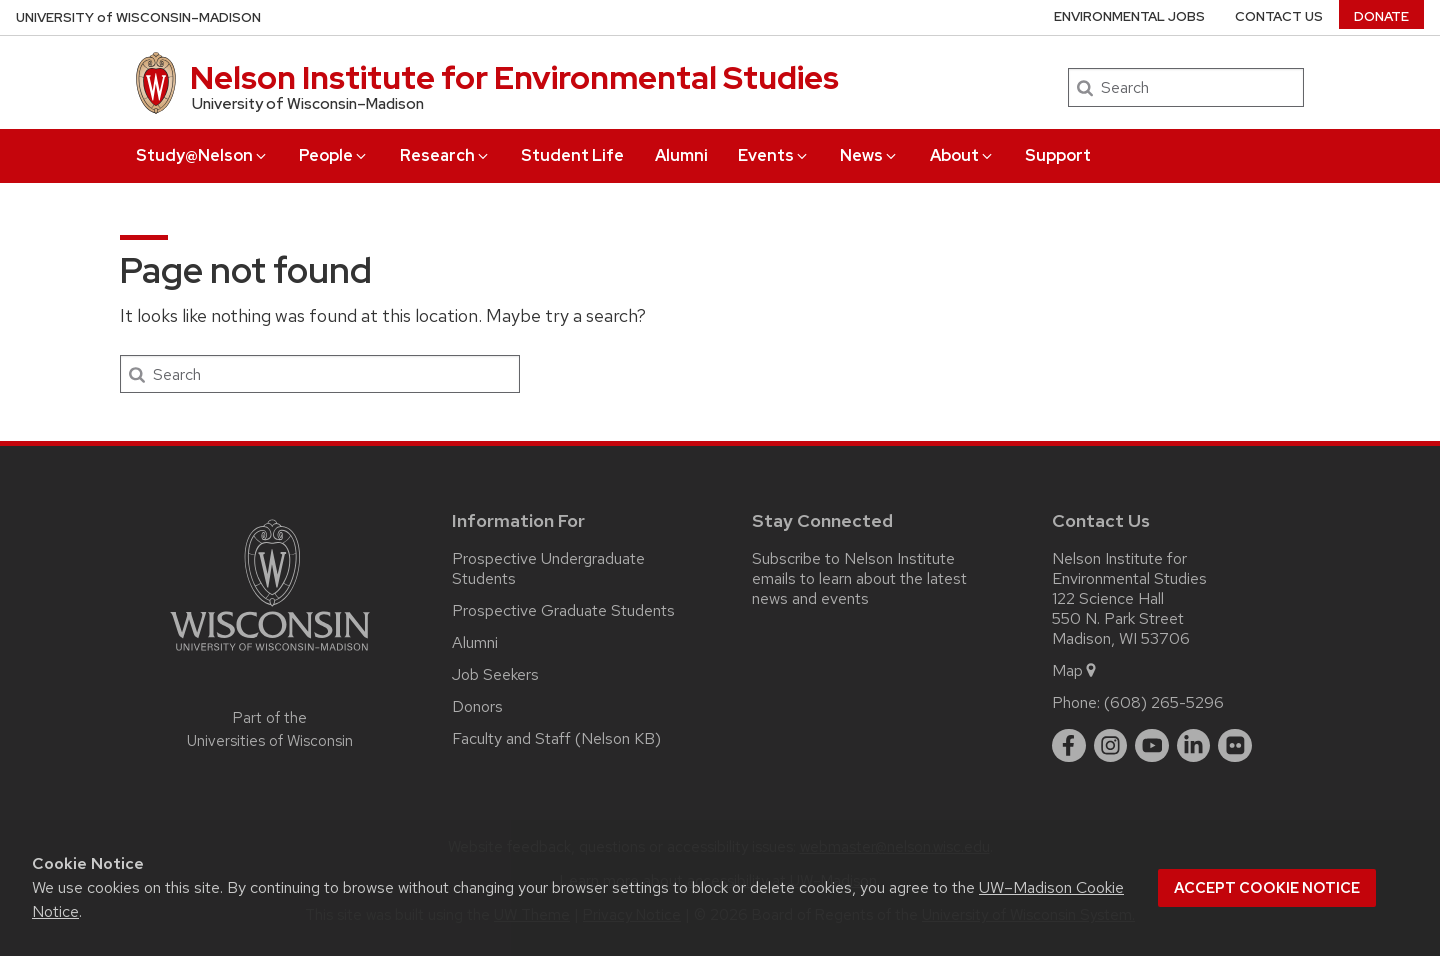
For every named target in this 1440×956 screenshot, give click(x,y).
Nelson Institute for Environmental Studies (514, 77)
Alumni (681, 155)
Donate (1381, 16)
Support (1058, 155)
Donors (477, 706)
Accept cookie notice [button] (1267, 888)
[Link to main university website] (270, 654)
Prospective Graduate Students (563, 610)
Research (445, 155)
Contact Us (1279, 16)
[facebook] (1069, 746)
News (869, 155)
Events (774, 155)
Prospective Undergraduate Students (548, 568)
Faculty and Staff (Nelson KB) (556, 738)
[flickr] (1235, 746)
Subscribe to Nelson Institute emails (853, 568)
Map (1075, 670)
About (962, 155)
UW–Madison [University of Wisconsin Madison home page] (138, 17)
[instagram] (1111, 746)
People (334, 155)
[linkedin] (1194, 746)
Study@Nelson (202, 155)
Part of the (270, 729)
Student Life (572, 155)
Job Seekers (495, 674)
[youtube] (1152, 746)
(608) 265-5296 (1164, 702)
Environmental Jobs (1129, 16)
